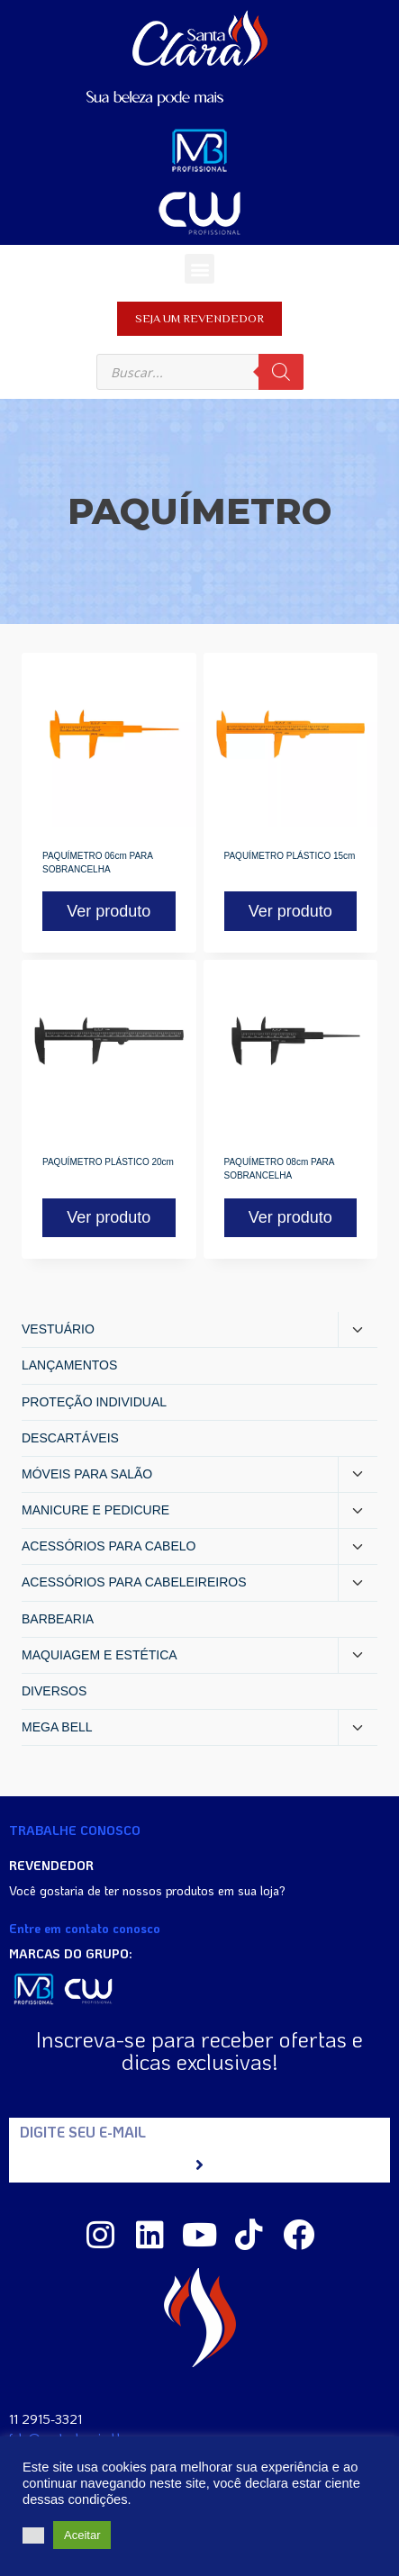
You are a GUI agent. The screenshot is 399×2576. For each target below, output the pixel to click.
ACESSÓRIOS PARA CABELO (108, 1546)
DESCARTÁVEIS (70, 1438)
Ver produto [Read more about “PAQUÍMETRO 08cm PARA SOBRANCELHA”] (290, 1217)
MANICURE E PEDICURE (95, 1510)
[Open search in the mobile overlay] (200, 372)
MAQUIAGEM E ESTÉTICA (99, 1655)
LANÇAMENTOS (69, 1365)
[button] (199, 269)
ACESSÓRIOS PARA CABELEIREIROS (134, 1582)
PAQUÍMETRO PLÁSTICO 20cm (108, 1162)
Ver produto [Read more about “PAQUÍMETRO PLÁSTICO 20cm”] (108, 1217)
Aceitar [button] (82, 2535)
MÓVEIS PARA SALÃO (87, 1474)
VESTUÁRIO (58, 1329)
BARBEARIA (58, 1619)
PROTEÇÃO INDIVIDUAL (94, 1402)
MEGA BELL (57, 1727)
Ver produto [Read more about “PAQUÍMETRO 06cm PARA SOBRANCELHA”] (108, 911)
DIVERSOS (54, 1691)
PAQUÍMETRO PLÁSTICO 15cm (290, 856)
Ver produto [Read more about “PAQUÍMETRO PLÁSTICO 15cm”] (290, 911)
